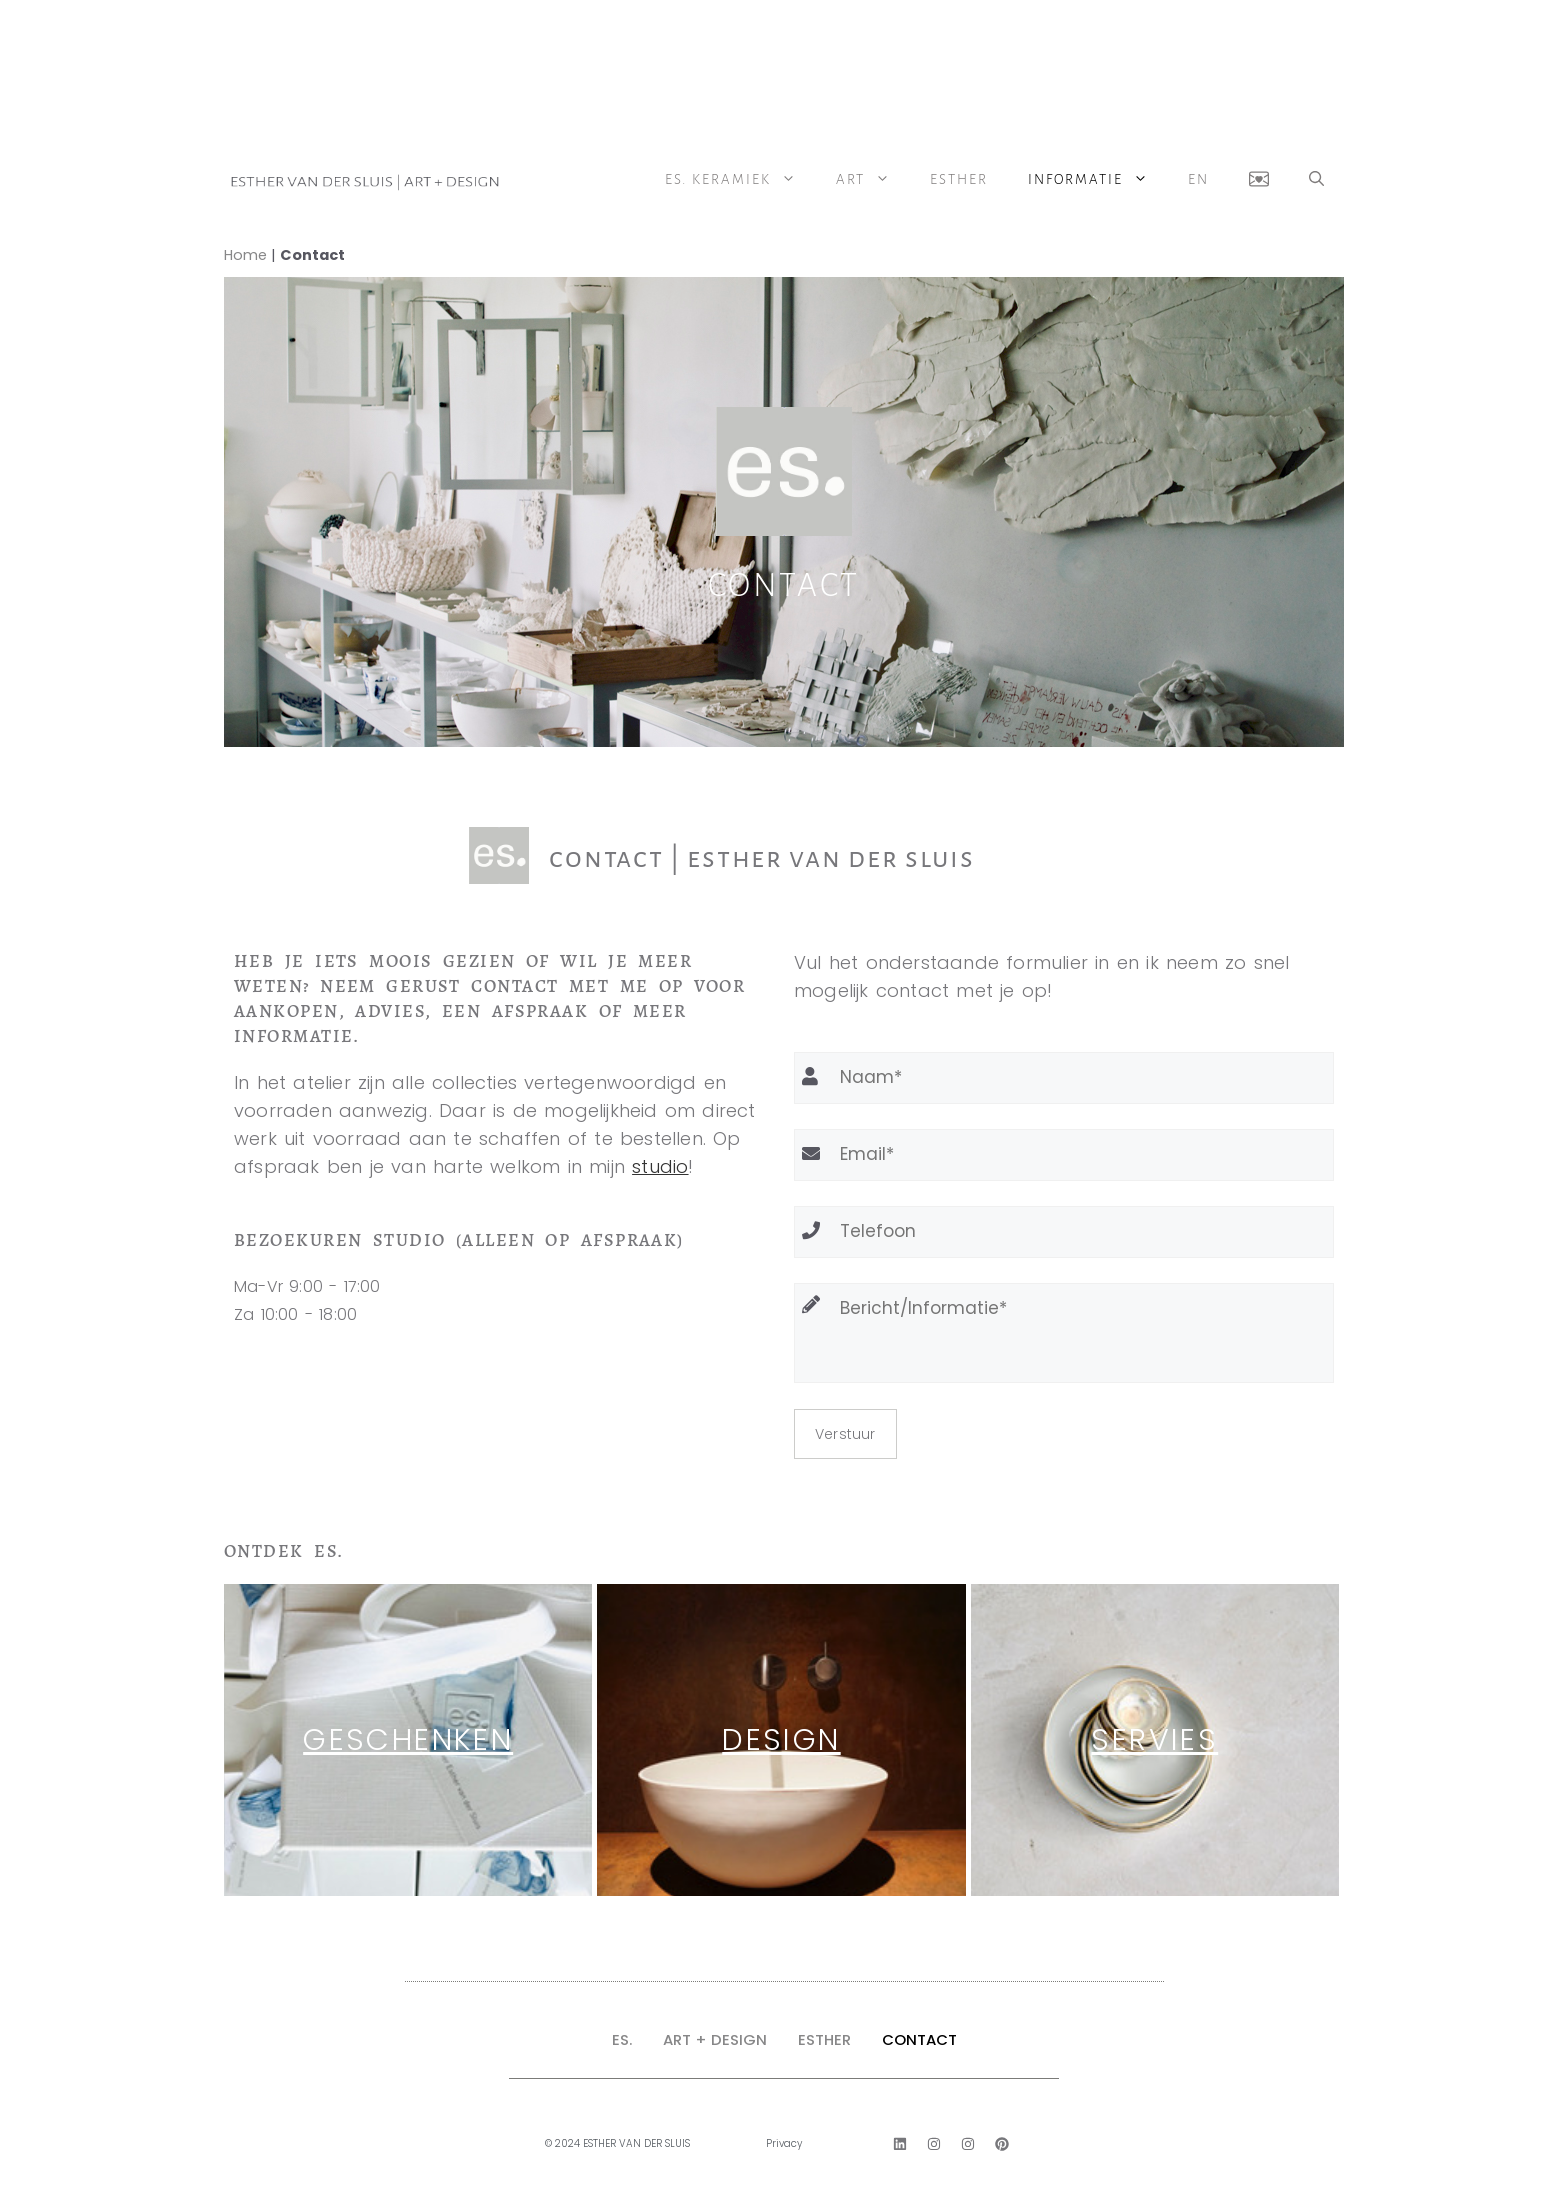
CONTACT (919, 2039)
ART (873, 180)
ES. (622, 2039)
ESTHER (824, 2039)
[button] (1316, 180)
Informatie (1098, 180)
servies (1154, 1740)
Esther (959, 179)
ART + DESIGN (715, 2039)
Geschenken (408, 1740)
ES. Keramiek (740, 180)
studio (660, 1166)
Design (781, 1740)
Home (245, 255)
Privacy (784, 2143)
